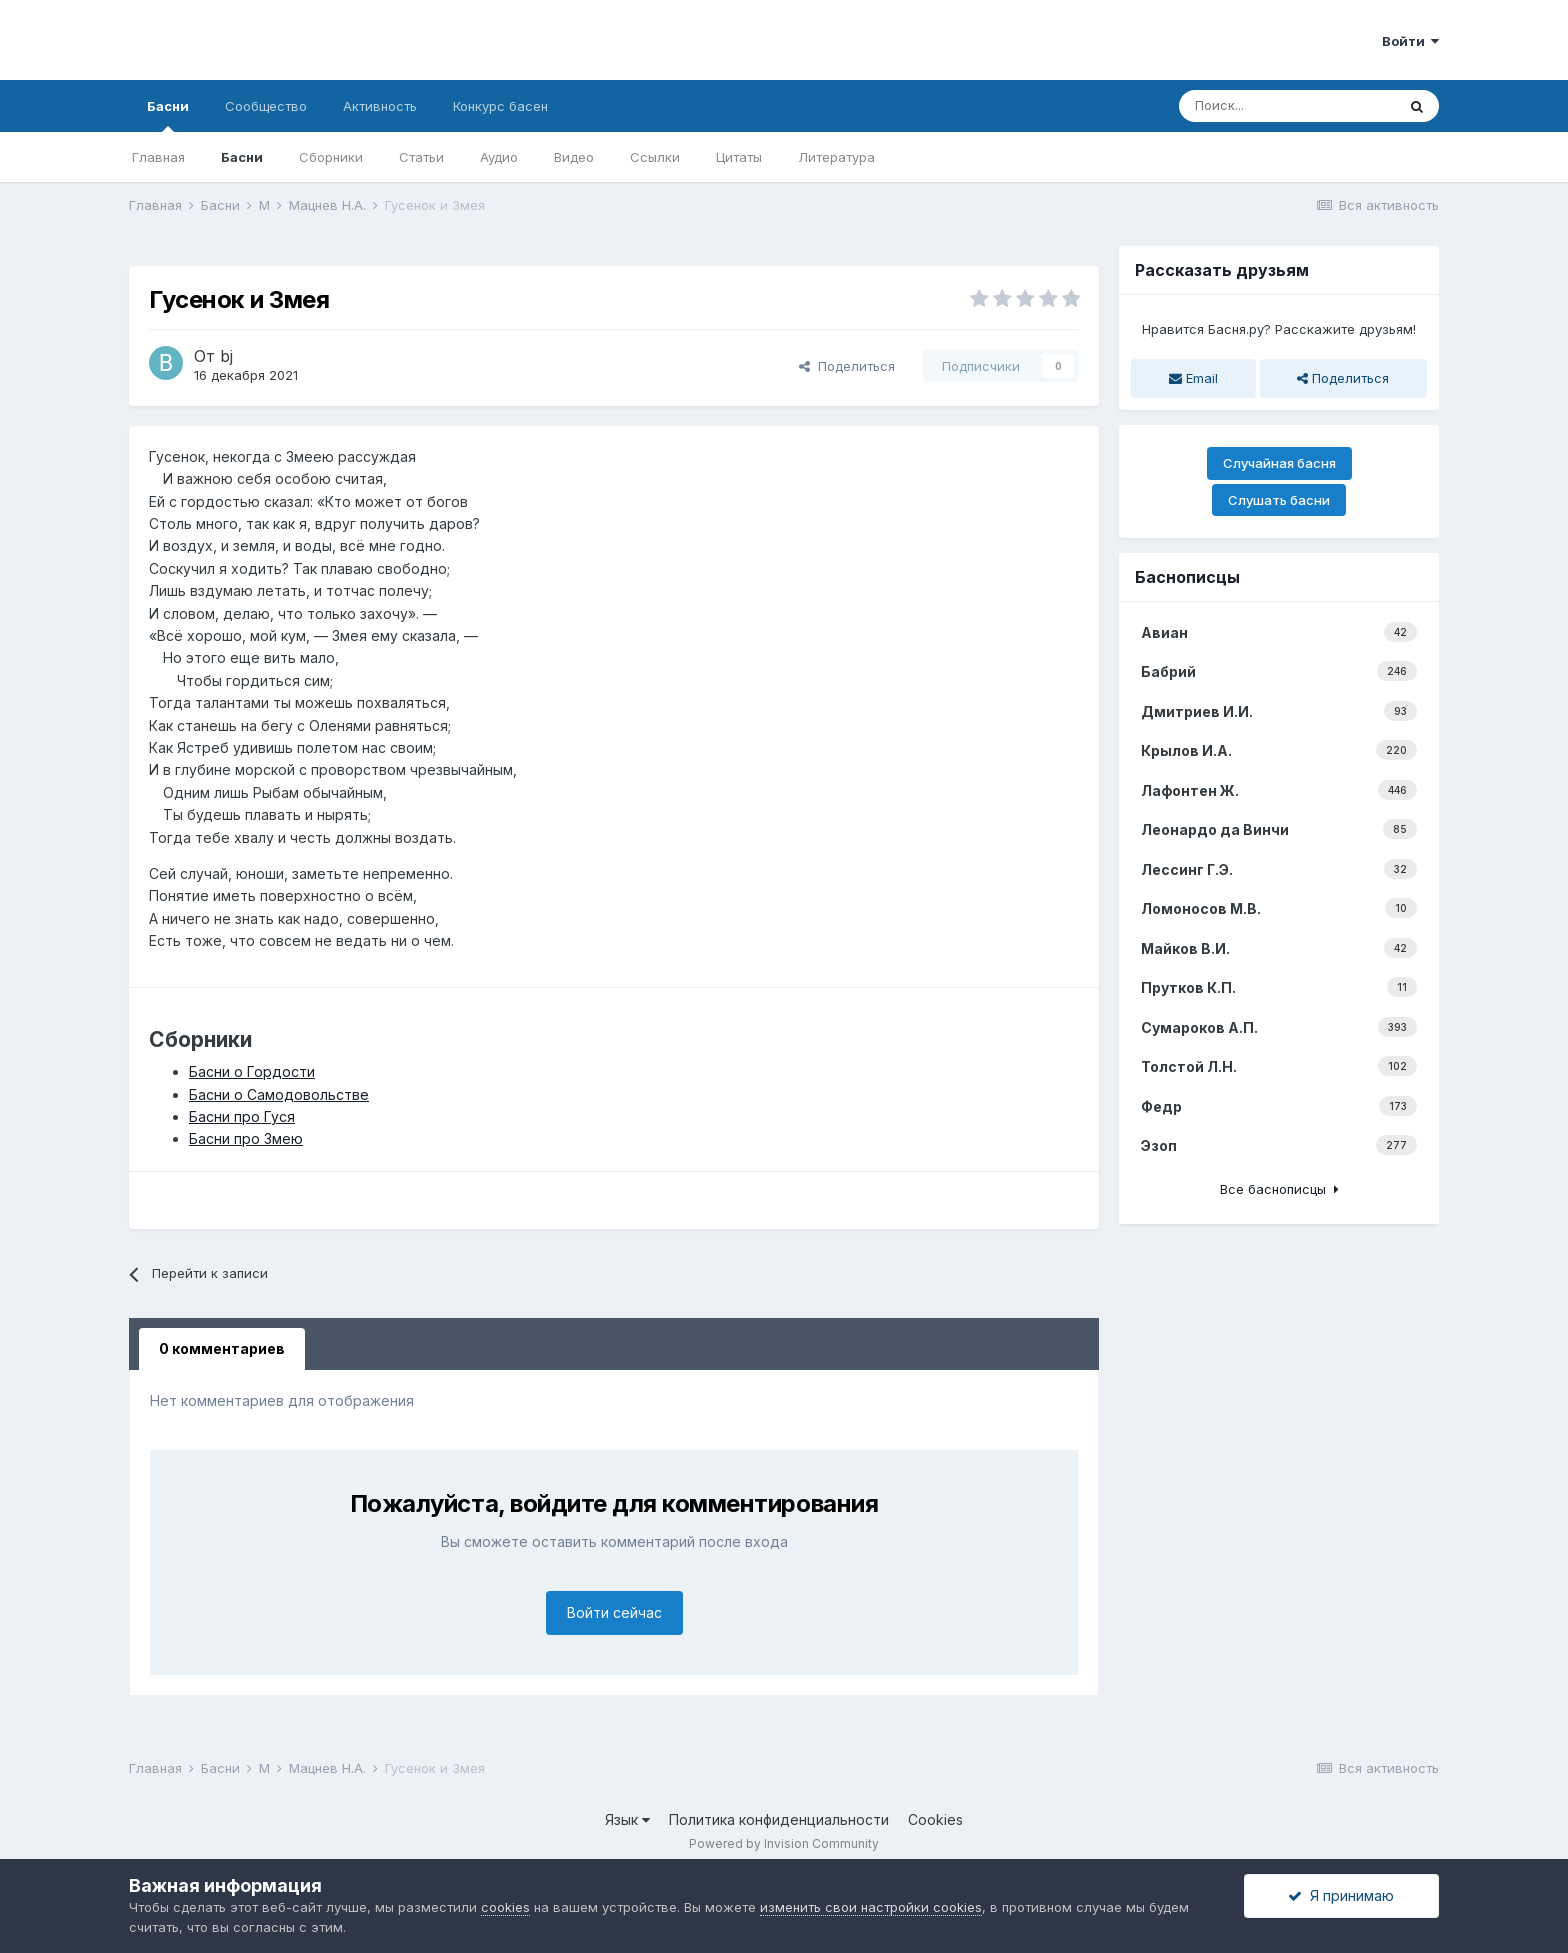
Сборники (331, 157)
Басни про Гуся (242, 1116)
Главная (158, 157)
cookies (505, 1907)
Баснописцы (1187, 577)
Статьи (421, 157)
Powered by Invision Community (784, 1843)
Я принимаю (1341, 1895)
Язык (627, 1819)
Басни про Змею (246, 1138)
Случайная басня (1279, 463)
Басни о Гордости (252, 1071)
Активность (380, 106)
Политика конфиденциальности (779, 1819)
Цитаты (739, 157)
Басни (168, 115)
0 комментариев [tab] (222, 1348)
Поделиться (847, 366)
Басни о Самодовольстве (279, 1094)
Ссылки (655, 157)
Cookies (935, 1819)
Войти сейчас (614, 1612)
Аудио (499, 157)
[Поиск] (1287, 106)
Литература (836, 157)
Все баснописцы (1279, 1189)
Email (1193, 378)
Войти (1410, 41)
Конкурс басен (500, 106)
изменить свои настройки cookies (871, 1907)
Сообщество (266, 106)
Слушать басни (1279, 500)
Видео (574, 157)
